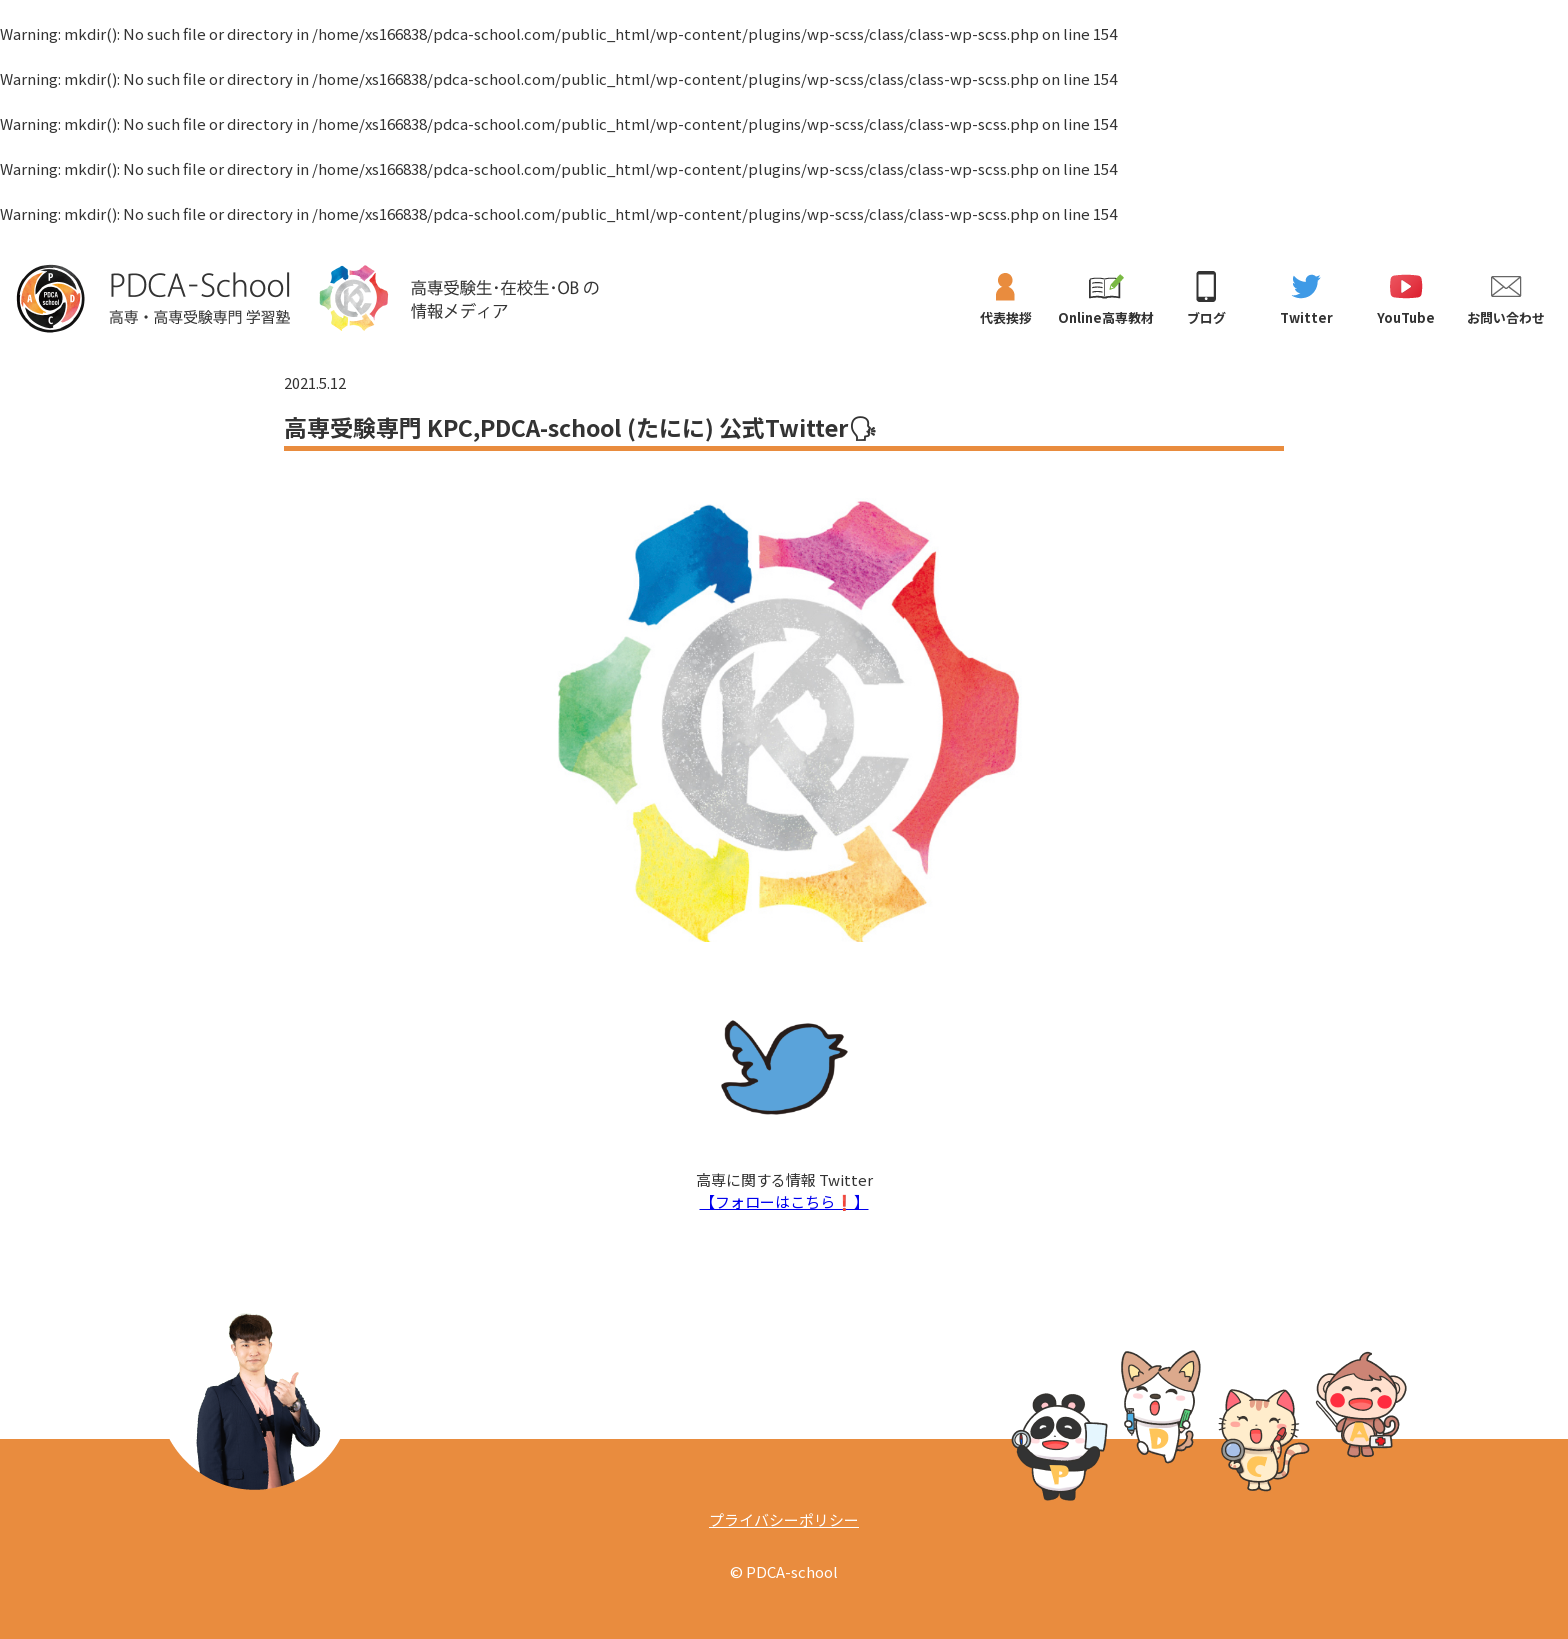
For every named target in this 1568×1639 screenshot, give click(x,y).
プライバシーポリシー (784, 1519)
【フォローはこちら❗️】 (784, 1201)
